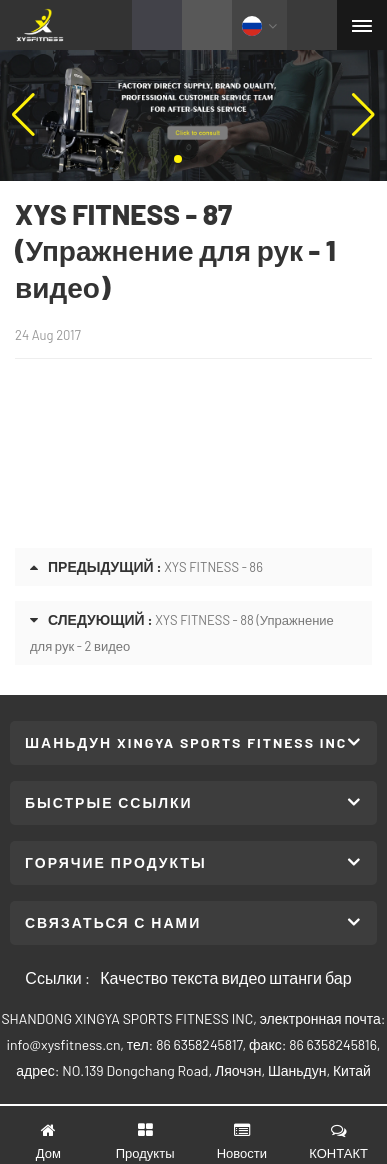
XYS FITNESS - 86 (213, 567)
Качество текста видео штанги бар (225, 977)
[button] (178, 159)
